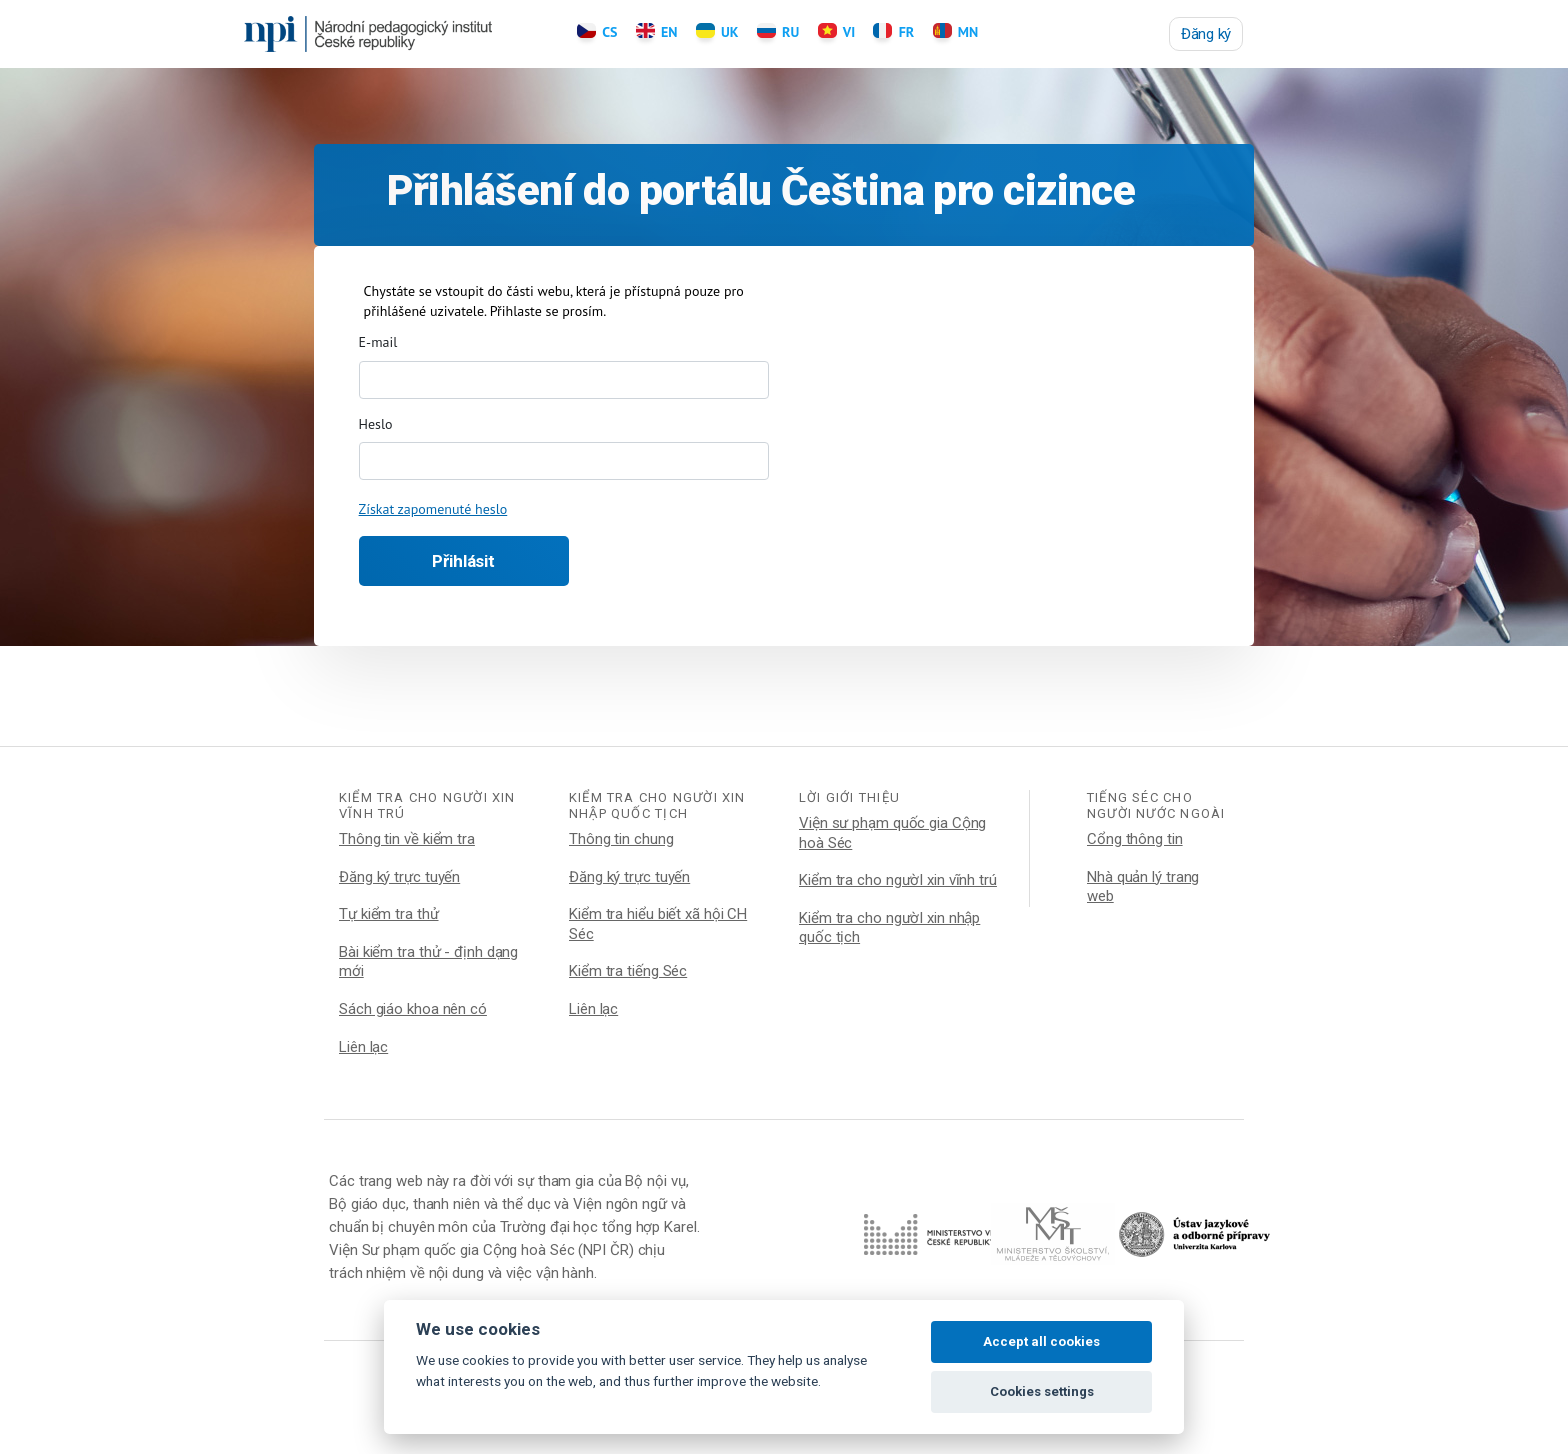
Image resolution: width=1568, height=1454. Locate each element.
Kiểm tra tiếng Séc (628, 971)
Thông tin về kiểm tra (407, 839)
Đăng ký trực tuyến (399, 877)
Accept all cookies (1041, 1341)
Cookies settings (1042, 1391)
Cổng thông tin (1135, 839)
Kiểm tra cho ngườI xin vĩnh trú (898, 880)
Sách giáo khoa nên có (413, 1009)
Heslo (376, 424)
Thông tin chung (621, 839)
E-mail (378, 342)
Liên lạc (363, 1047)
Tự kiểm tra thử (389, 914)
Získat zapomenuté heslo (433, 509)
